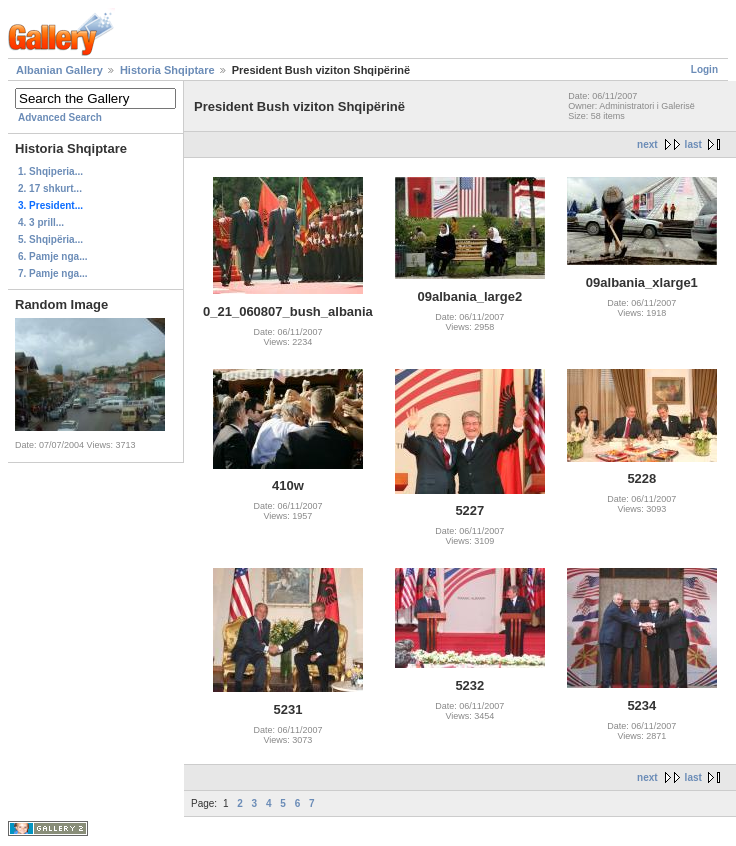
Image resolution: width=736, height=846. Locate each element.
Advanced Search (60, 117)
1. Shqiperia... (50, 171)
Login (704, 69)
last (693, 144)
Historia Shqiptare (167, 70)
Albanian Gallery (59, 70)
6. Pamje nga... (52, 256)
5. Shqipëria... (50, 239)
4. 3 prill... (41, 222)
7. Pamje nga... (52, 273)
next (647, 144)
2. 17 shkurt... (50, 188)
